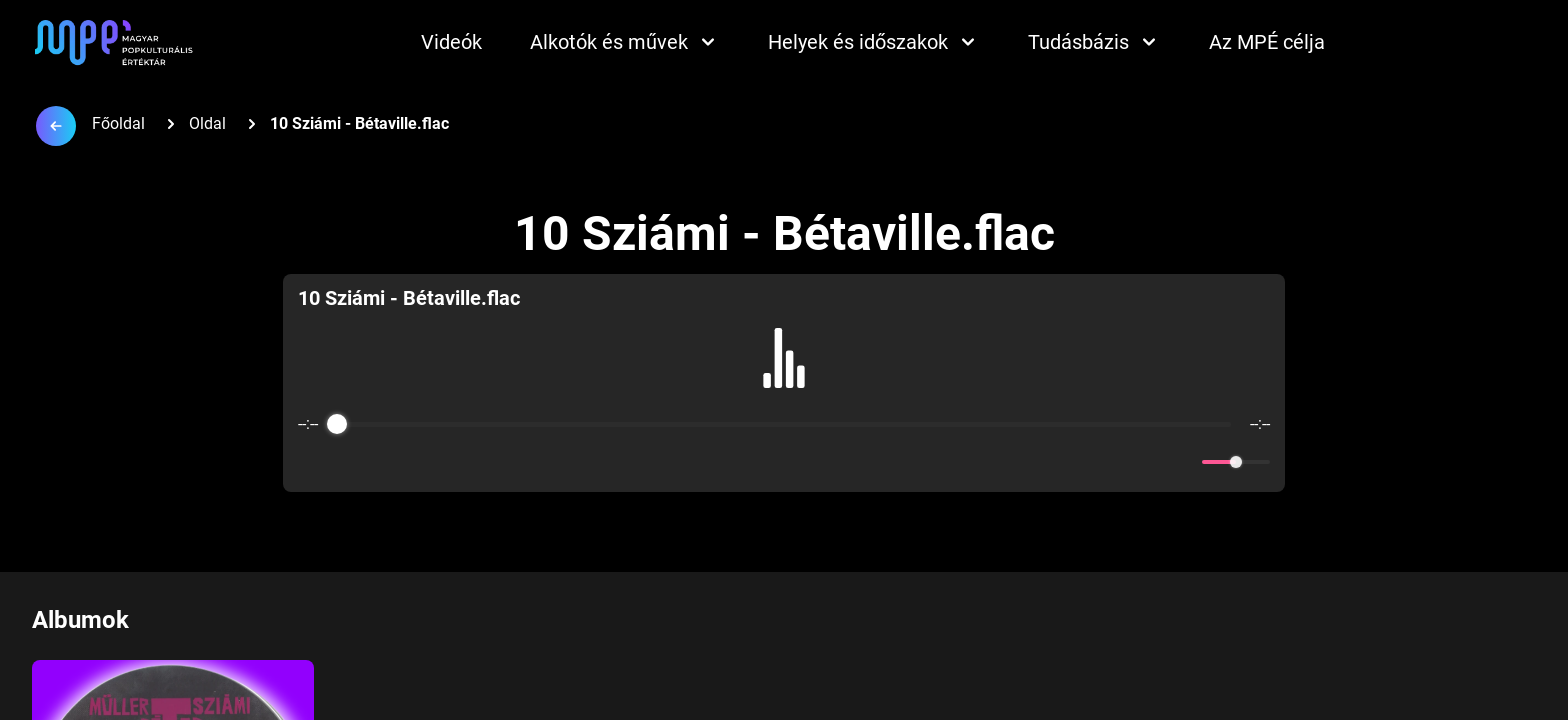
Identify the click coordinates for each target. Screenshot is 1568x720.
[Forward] (827, 462)
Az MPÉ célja (1267, 42)
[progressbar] (783, 424)
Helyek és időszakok (874, 42)
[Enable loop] (311, 462)
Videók (451, 42)
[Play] (784, 462)
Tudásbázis (1094, 42)
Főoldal (118, 123)
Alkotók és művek (625, 42)
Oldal (207, 123)
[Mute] (1183, 462)
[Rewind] (740, 462)
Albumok (80, 620)
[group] (784, 383)
